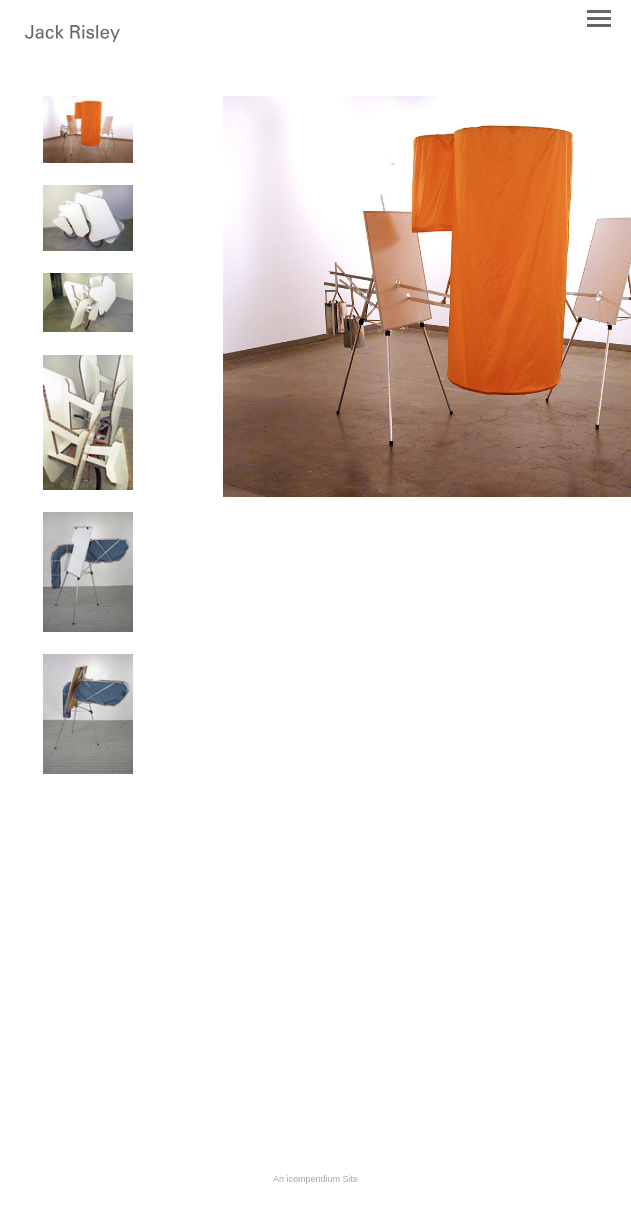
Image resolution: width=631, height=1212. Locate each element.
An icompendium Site (315, 1179)
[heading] (72, 38)
